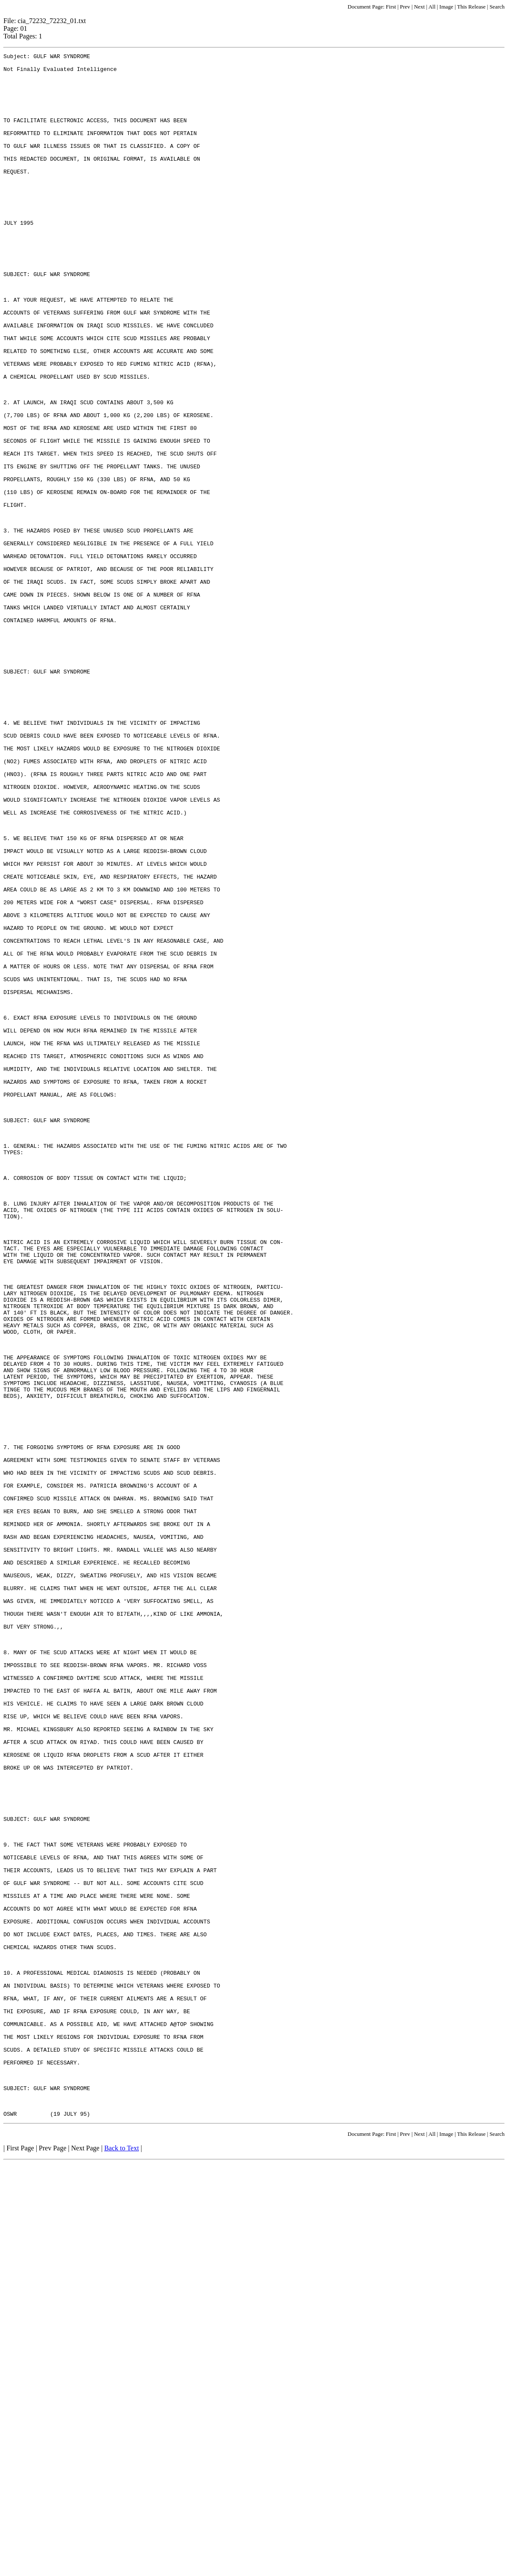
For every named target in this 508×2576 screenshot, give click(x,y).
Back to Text (121, 2560)
